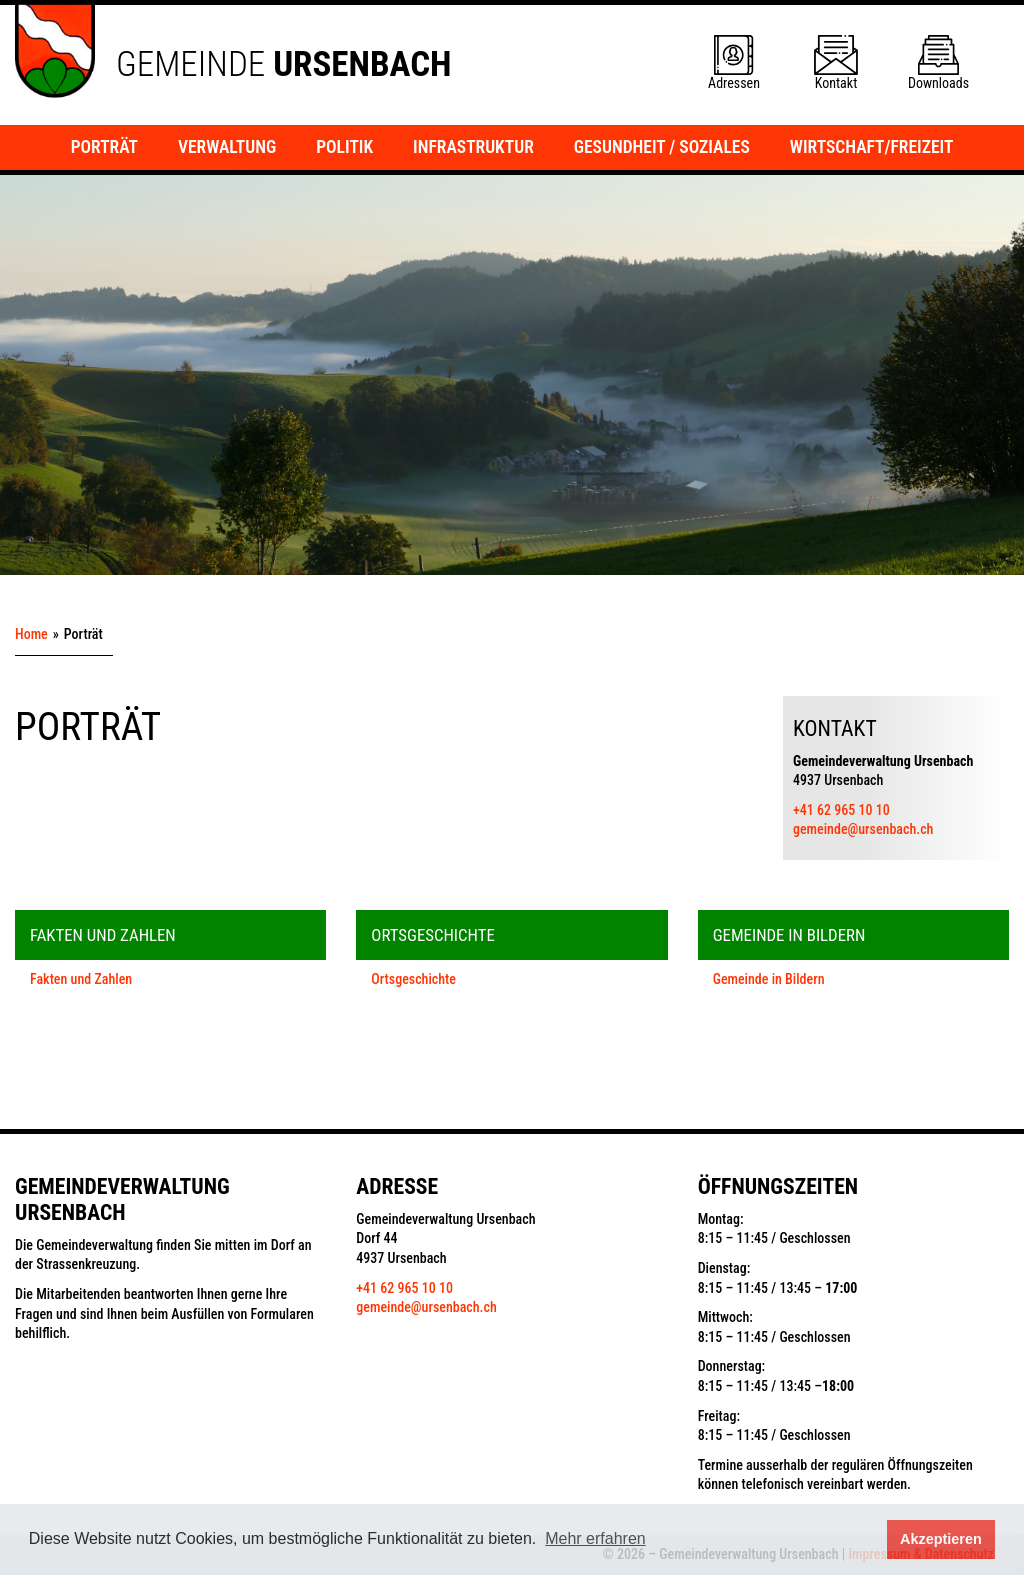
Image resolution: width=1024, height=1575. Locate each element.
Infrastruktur (473, 147)
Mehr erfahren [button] (595, 1538)
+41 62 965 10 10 (841, 810)
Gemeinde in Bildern (769, 979)
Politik (344, 147)
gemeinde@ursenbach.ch (863, 829)
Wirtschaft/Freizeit (872, 147)
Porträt (104, 147)
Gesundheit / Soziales (662, 147)
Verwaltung (227, 147)
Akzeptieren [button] (941, 1539)
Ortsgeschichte (413, 979)
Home (31, 634)
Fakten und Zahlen (81, 979)
